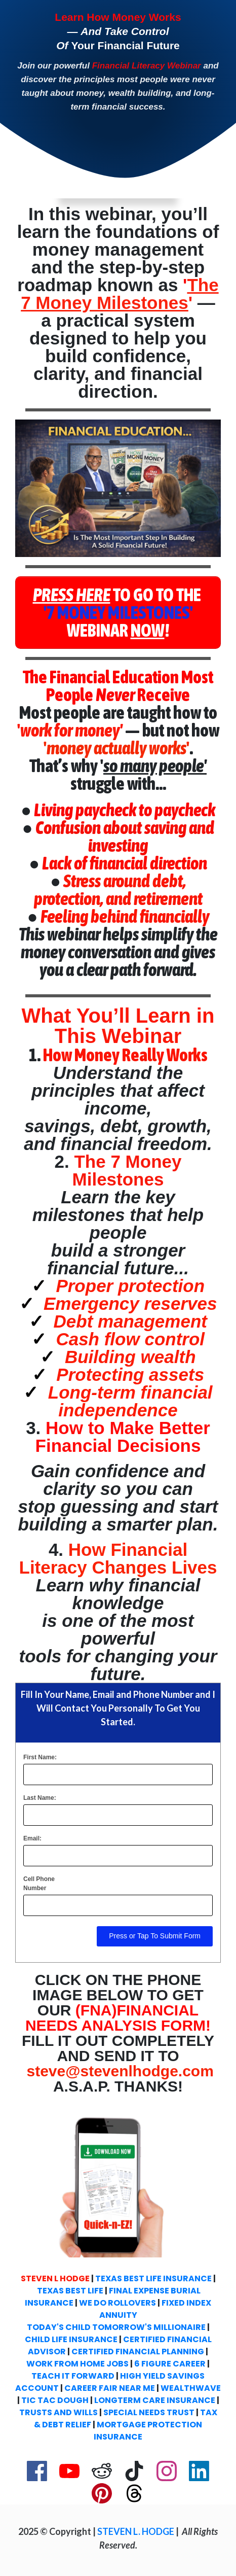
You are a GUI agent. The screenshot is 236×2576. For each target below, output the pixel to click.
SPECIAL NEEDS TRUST (148, 2412)
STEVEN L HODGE (55, 2278)
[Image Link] (118, 488)
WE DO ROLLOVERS (117, 2303)
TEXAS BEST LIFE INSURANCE (153, 2278)
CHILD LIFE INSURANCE (71, 2339)
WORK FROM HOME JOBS (77, 2364)
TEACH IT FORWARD (72, 2376)
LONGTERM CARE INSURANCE (154, 2400)
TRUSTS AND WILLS (58, 2412)
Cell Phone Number (39, 1883)
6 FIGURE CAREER (170, 2364)
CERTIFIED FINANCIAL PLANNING (137, 2351)
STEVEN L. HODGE (135, 2531)
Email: (32, 1838)
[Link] (37, 2471)
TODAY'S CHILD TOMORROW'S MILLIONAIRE (116, 2327)
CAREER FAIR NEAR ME (109, 2388)
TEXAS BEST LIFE (70, 2290)
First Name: (40, 1757)
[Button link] (118, 612)
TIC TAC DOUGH (55, 2400)
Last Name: (39, 1797)
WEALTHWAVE (191, 2388)
